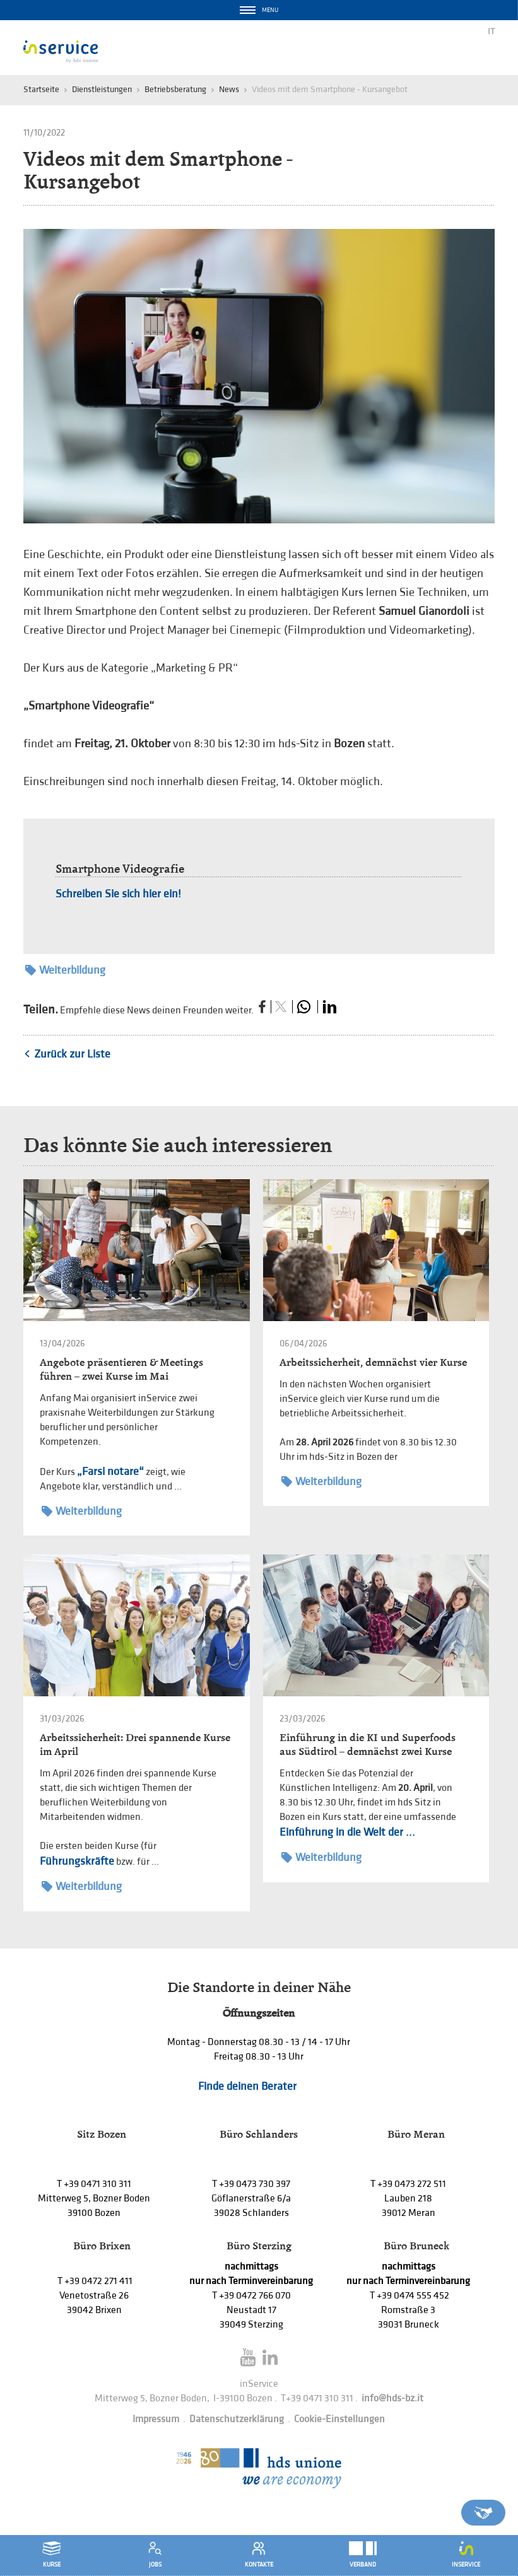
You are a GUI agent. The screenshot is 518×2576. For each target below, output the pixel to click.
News (229, 89)
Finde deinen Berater (247, 2086)
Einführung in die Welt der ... (347, 1832)
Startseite (41, 89)
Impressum (155, 2419)
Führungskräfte (77, 1861)
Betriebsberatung (175, 89)
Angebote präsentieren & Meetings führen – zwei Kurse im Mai (121, 1369)
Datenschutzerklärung (236, 2419)
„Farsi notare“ (110, 1471)
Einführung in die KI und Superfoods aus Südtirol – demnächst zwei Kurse (368, 1744)
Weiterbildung (65, 970)
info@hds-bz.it (392, 2398)
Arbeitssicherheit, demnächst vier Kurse (373, 1362)
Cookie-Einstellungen (339, 2419)
